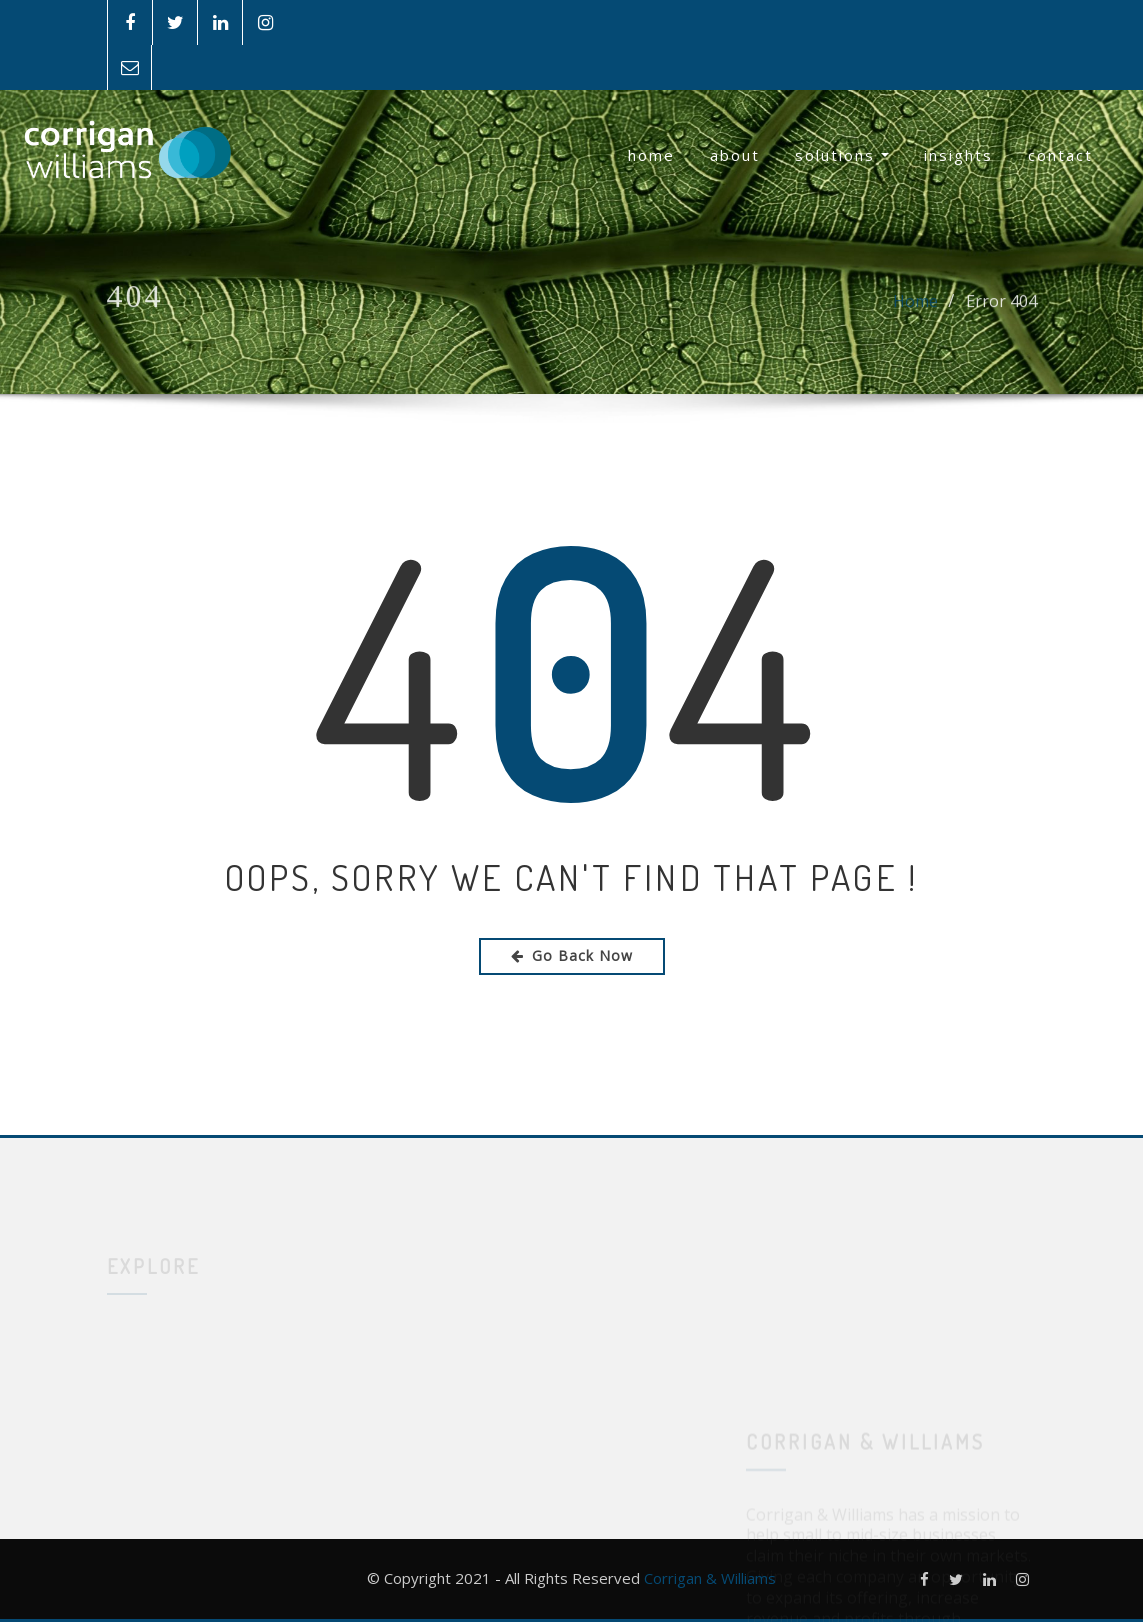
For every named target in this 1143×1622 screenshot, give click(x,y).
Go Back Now (572, 955)
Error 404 (1001, 309)
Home (651, 155)
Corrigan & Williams (710, 1578)
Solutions (842, 155)
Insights (958, 155)
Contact (1060, 155)
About (735, 155)
